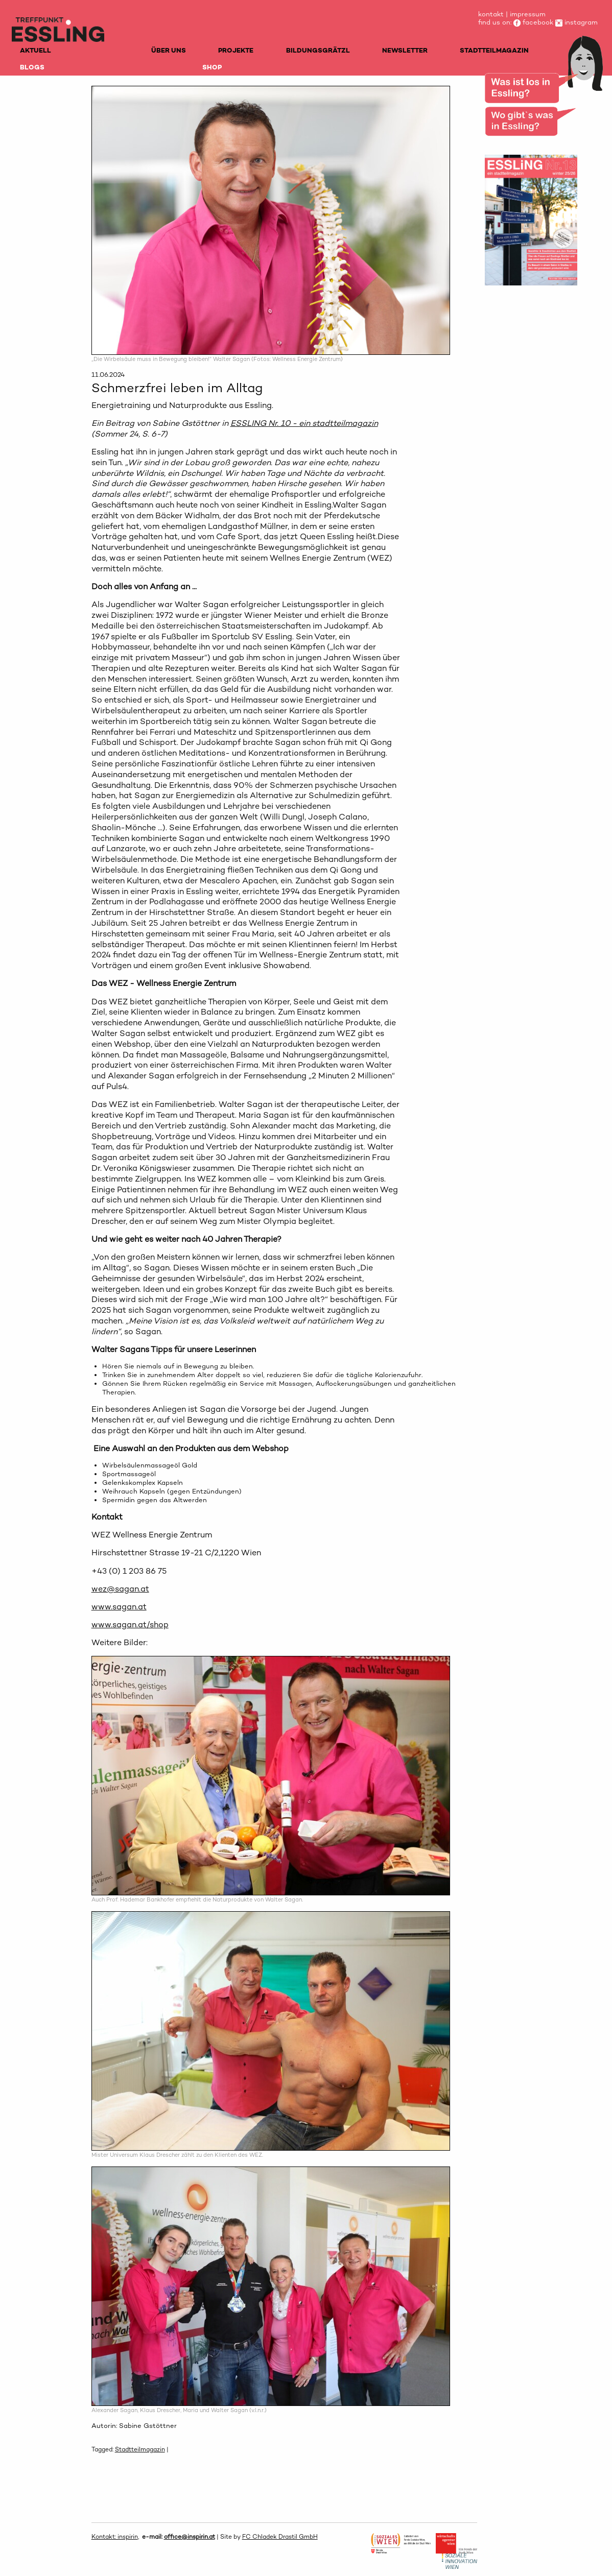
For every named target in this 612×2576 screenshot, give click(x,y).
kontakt (491, 14)
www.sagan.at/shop (130, 1624)
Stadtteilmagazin (140, 2449)
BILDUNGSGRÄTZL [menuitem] (318, 50)
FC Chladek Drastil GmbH (280, 2537)
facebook (533, 22)
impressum (528, 14)
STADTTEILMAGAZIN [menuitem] (494, 50)
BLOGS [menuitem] (32, 67)
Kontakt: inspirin (114, 2537)
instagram (576, 22)
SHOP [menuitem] (212, 67)
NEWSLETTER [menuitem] (405, 50)
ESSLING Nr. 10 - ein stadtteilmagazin (304, 423)
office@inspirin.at (189, 2537)
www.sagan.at (119, 1606)
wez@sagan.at (120, 1588)
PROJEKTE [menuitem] (235, 50)
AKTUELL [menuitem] (35, 50)
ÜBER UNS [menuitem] (168, 50)
